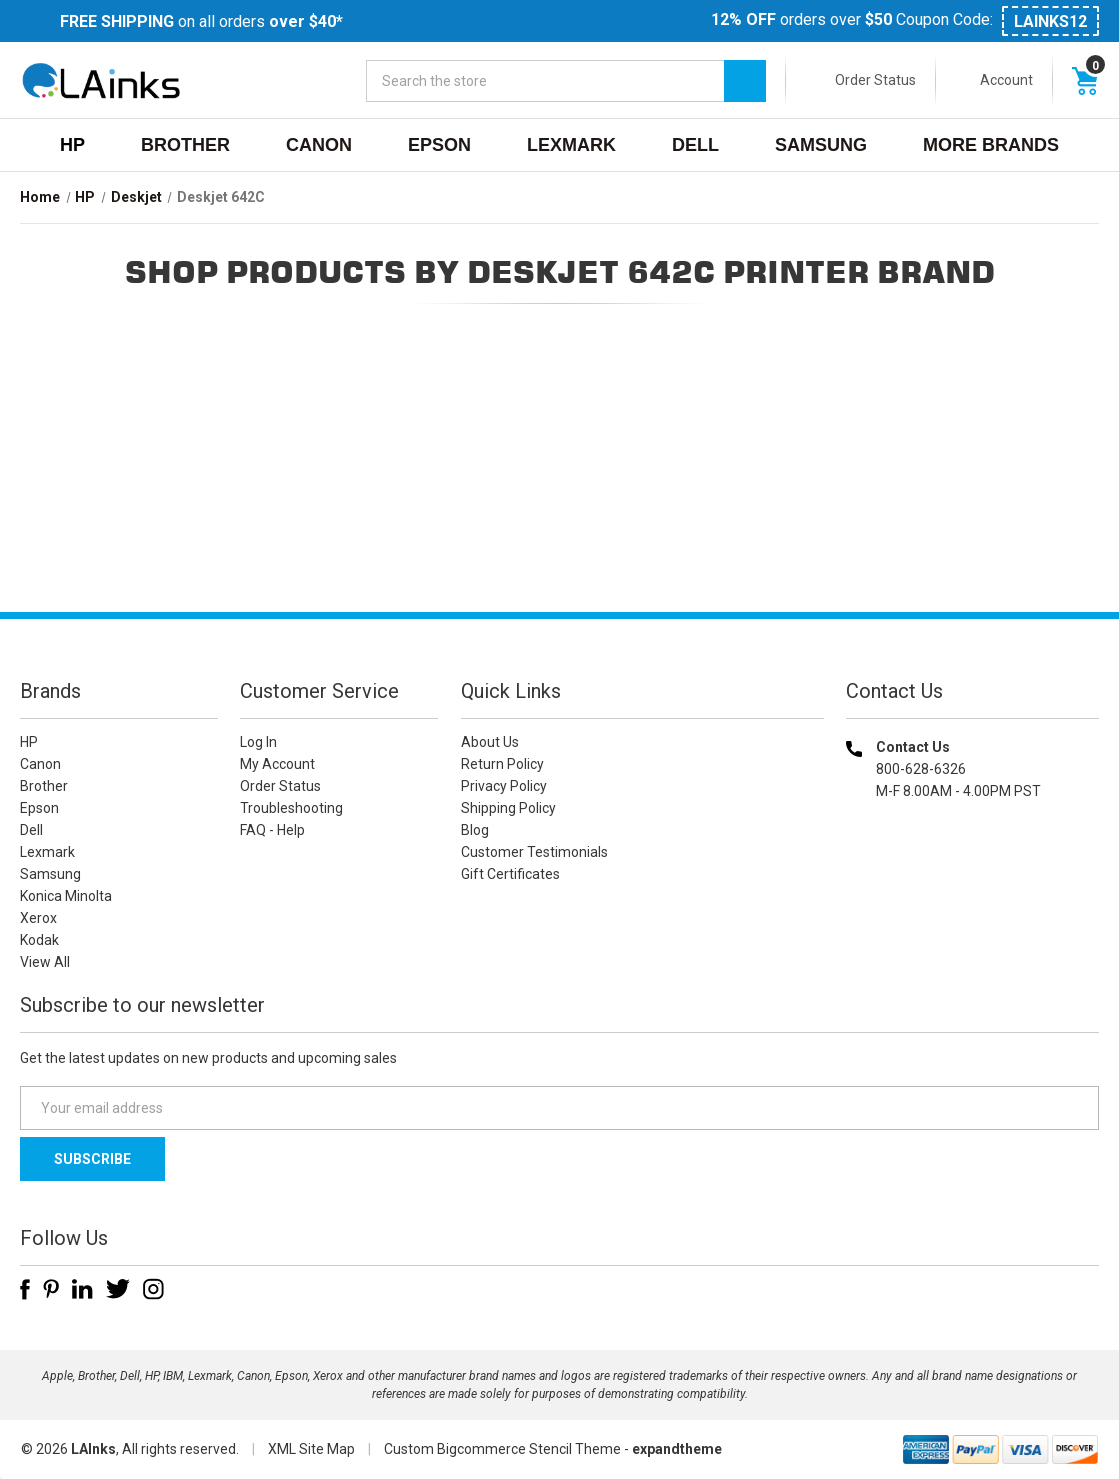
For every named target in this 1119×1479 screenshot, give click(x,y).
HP (72, 145)
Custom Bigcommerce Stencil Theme (502, 1449)
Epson (439, 145)
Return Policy (502, 764)
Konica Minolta (66, 896)
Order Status (875, 80)
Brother (185, 145)
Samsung (821, 145)
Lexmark (571, 145)
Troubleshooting (291, 808)
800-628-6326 (921, 769)
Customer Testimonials (534, 852)
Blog (475, 830)
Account (1006, 80)
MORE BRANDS (991, 145)
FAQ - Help (272, 830)
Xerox (38, 918)
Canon (319, 145)
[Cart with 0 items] (1085, 80)
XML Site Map (311, 1449)
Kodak (39, 940)
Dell (695, 145)
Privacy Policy (504, 786)
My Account (277, 764)
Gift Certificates (510, 874)
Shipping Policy (508, 808)
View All (45, 962)
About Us (490, 742)
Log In (258, 742)
